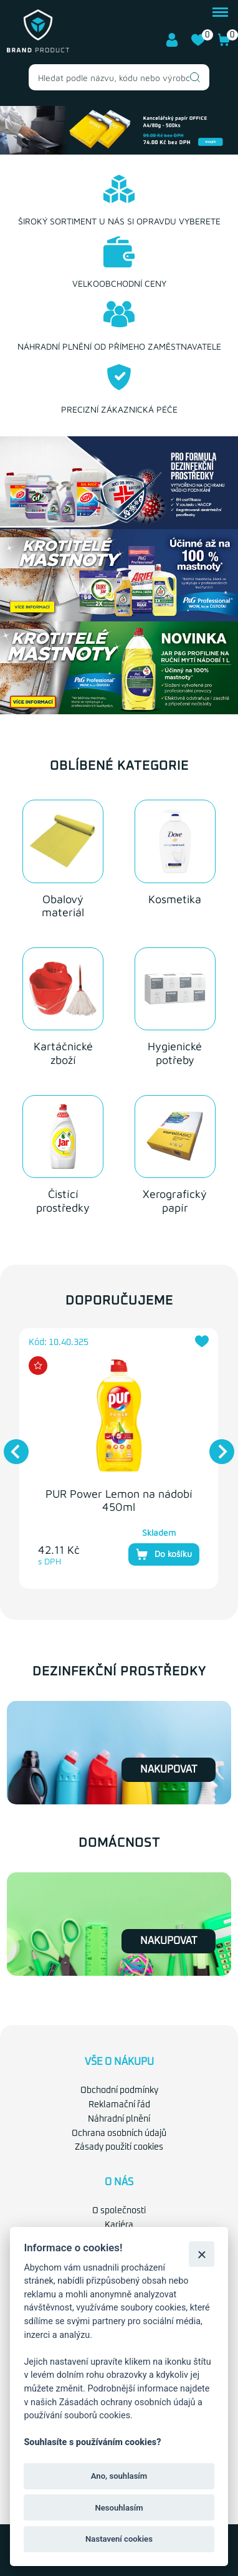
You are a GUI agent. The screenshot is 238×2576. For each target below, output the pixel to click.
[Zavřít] (201, 2254)
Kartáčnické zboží (63, 1053)
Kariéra (119, 2225)
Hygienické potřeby (175, 1053)
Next (215, 1445)
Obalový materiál (63, 905)
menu (220, 12)
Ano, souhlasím (119, 2476)
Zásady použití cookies (119, 2147)
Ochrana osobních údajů (119, 2132)
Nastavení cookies (119, 2539)
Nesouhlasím (119, 2507)
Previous (10, 1445)
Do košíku (164, 1554)
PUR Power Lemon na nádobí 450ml (119, 1500)
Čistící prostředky (63, 1200)
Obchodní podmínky (119, 2090)
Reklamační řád (119, 2104)
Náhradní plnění (119, 2118)
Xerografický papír (175, 1200)
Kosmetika (174, 898)
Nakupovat (168, 1769)
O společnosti (119, 2210)
